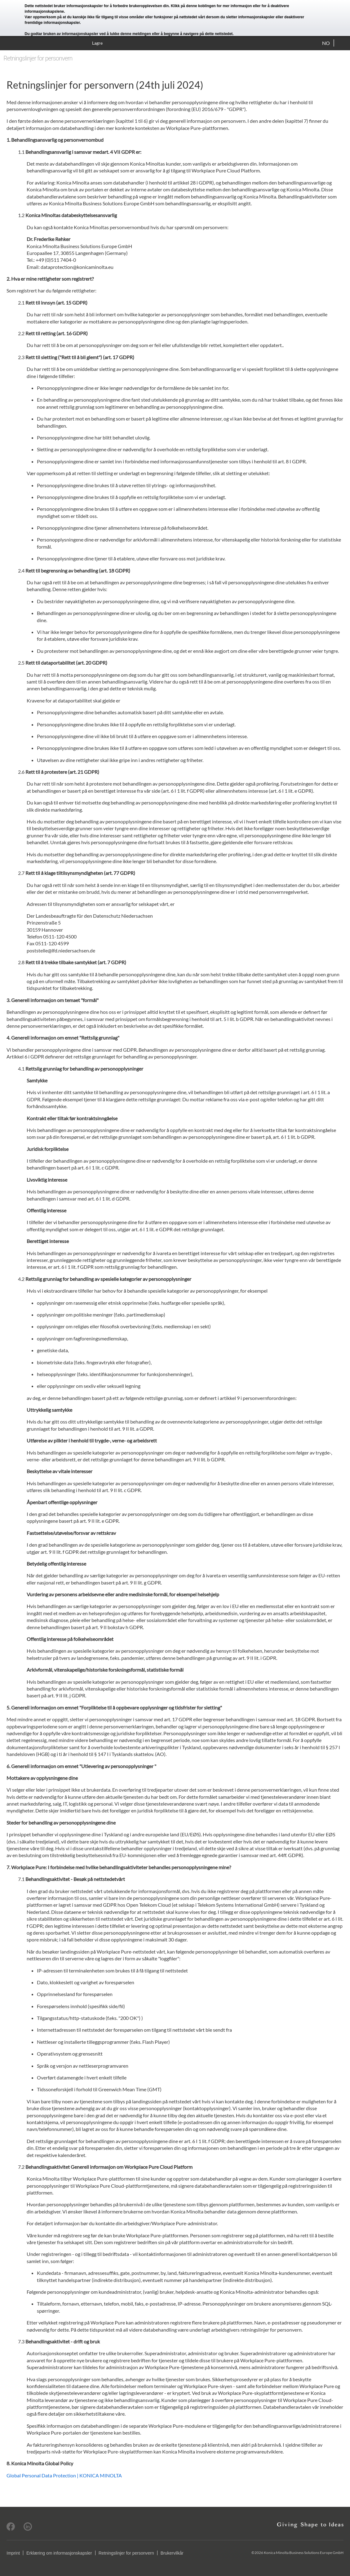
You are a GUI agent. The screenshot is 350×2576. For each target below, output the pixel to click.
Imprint (13, 2553)
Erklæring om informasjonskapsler (59, 2553)
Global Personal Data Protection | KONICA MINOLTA (64, 2475)
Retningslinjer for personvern (126, 2553)
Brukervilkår (172, 2553)
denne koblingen (200, 6)
